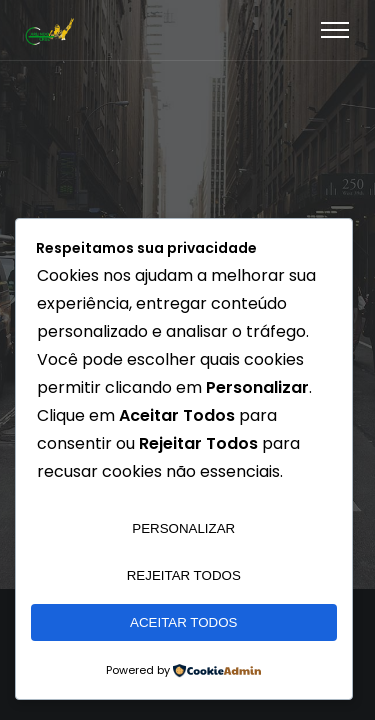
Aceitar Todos (183, 622)
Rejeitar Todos (184, 575)
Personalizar (183, 528)
